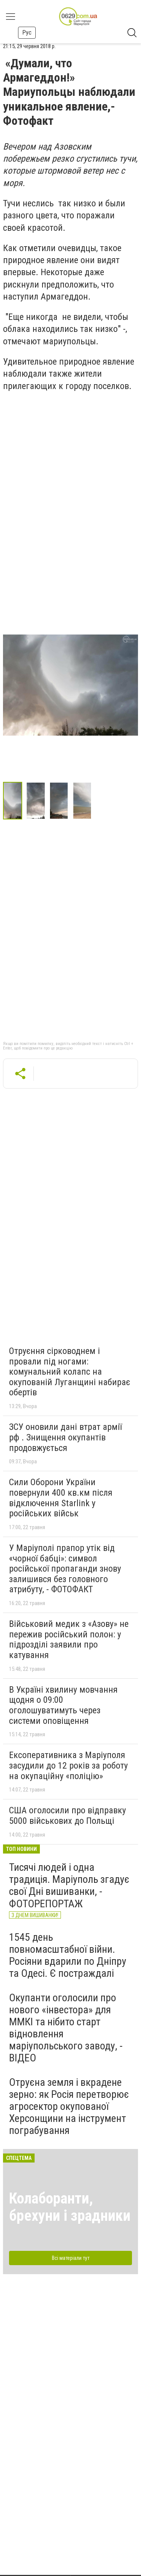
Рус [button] (27, 32)
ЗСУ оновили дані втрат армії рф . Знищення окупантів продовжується (65, 1437)
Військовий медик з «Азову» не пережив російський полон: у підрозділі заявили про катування (69, 1639)
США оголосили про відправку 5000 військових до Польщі (67, 1815)
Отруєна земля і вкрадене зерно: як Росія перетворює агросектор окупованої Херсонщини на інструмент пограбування (69, 2106)
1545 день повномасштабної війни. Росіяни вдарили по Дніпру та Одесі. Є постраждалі (67, 1955)
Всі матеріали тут (70, 2258)
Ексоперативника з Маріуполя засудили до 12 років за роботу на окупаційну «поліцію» (68, 1765)
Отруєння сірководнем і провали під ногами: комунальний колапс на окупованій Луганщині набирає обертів (69, 1372)
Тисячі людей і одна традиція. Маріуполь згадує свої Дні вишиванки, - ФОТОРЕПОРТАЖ (69, 1885)
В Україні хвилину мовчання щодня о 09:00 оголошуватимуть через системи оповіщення (63, 1705)
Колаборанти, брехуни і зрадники (69, 2207)
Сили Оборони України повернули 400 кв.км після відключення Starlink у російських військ (60, 1498)
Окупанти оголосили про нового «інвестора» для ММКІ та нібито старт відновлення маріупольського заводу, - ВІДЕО (66, 2027)
